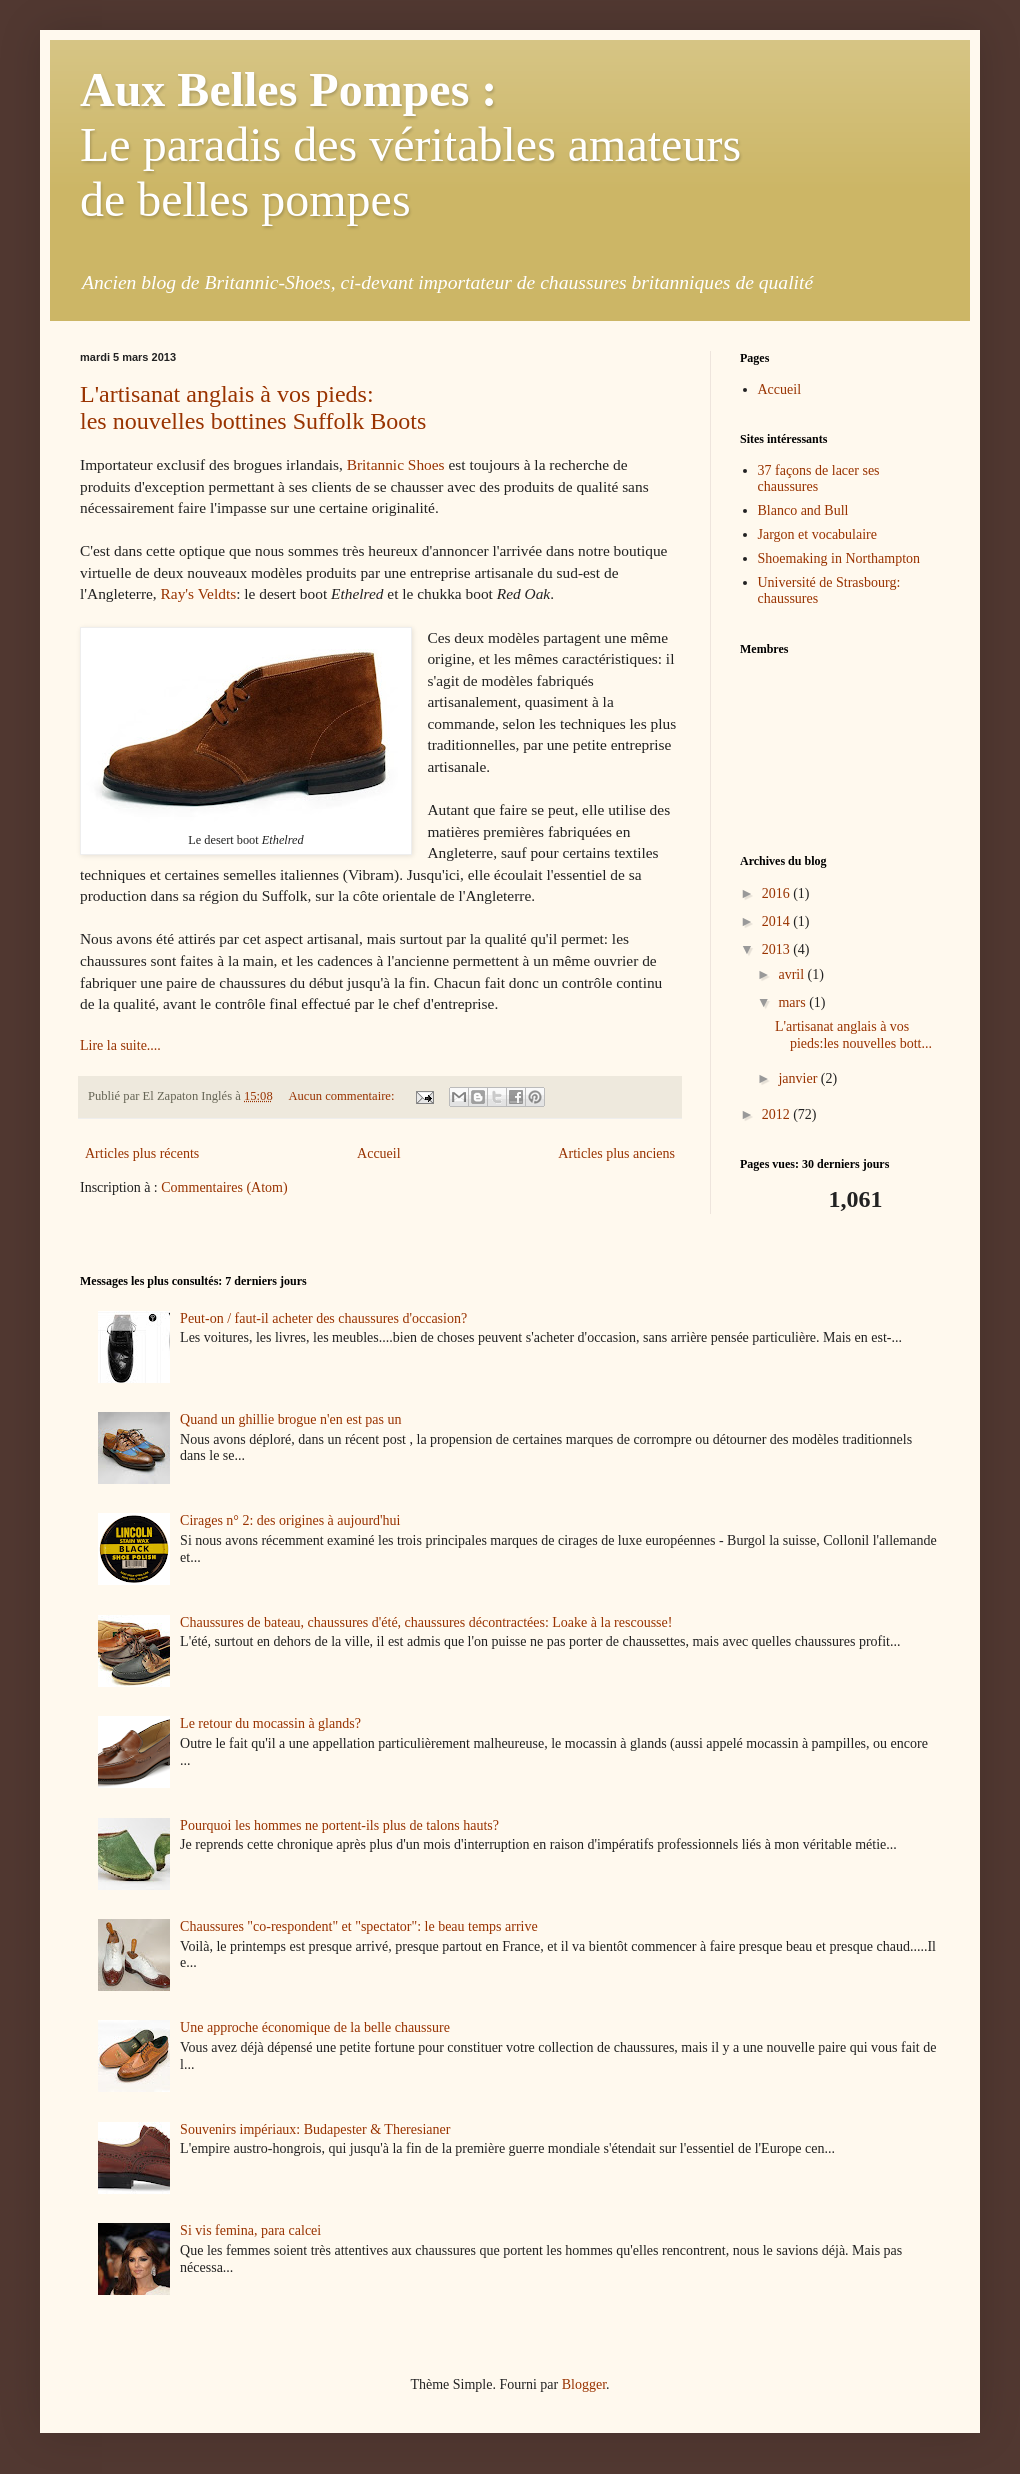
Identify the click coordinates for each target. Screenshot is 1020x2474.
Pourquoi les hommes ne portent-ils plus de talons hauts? (339, 1825)
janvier (799, 1078)
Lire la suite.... (120, 1045)
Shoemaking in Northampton (839, 558)
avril (792, 974)
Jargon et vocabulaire (817, 534)
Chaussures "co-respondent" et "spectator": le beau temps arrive (359, 1926)
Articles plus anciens (616, 1153)
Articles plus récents (142, 1153)
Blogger (584, 2384)
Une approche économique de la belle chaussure (315, 2027)
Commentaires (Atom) (224, 1187)
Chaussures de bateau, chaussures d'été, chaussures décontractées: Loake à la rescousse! (426, 1622)
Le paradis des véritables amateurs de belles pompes (410, 144)
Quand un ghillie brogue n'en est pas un (290, 1419)
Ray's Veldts (199, 593)
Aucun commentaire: (342, 1096)
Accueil (379, 1153)
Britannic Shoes (396, 464)
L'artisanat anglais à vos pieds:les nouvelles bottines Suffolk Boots (253, 407)
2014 (778, 921)
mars (793, 1002)
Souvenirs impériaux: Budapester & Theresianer (315, 2129)
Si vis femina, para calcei (250, 2230)
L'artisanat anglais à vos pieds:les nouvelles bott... (853, 1035)
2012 (778, 1114)
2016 (778, 893)
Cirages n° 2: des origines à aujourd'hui (290, 1520)
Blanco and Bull (803, 510)
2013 (778, 949)
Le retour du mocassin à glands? (270, 1723)
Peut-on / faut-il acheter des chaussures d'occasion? (323, 1318)
